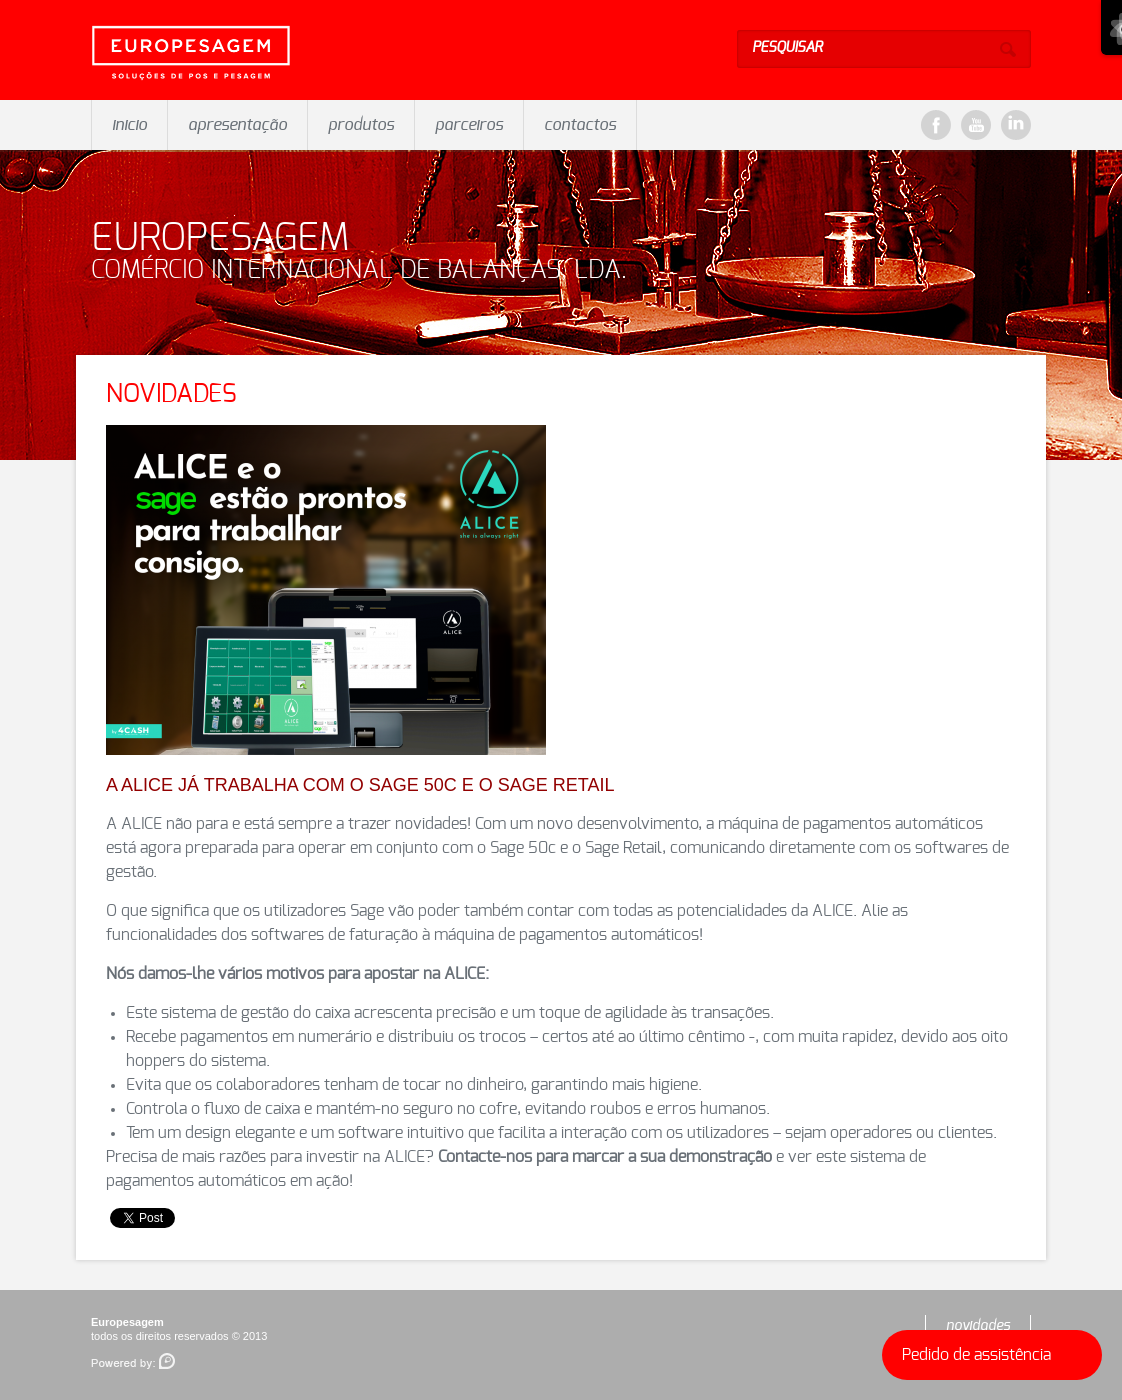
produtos (361, 125)
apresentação (237, 125)
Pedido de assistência (996, 1355)
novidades (978, 1326)
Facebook (936, 125)
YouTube (976, 125)
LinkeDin (1016, 125)
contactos (580, 125)
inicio (129, 125)
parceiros (469, 125)
